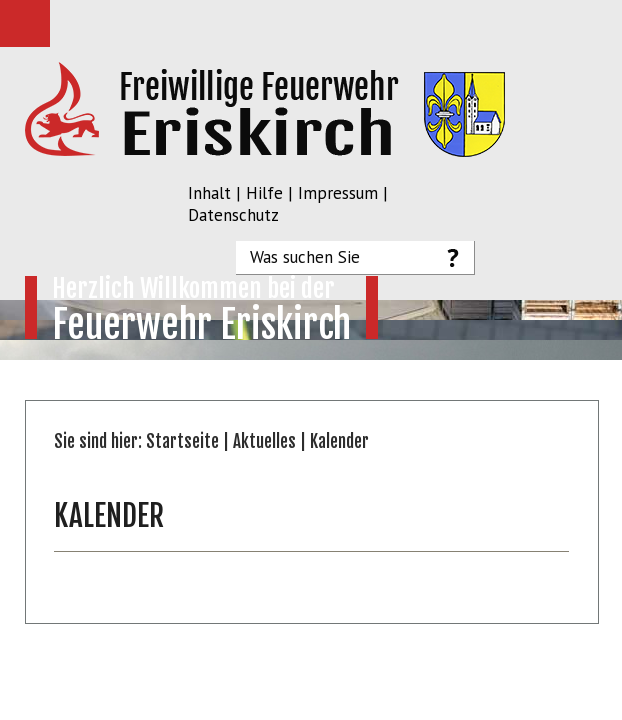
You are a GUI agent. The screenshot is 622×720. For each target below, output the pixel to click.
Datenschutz (233, 215)
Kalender (339, 441)
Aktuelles (264, 441)
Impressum (338, 193)
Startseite (182, 441)
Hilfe (264, 193)
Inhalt (209, 193)
